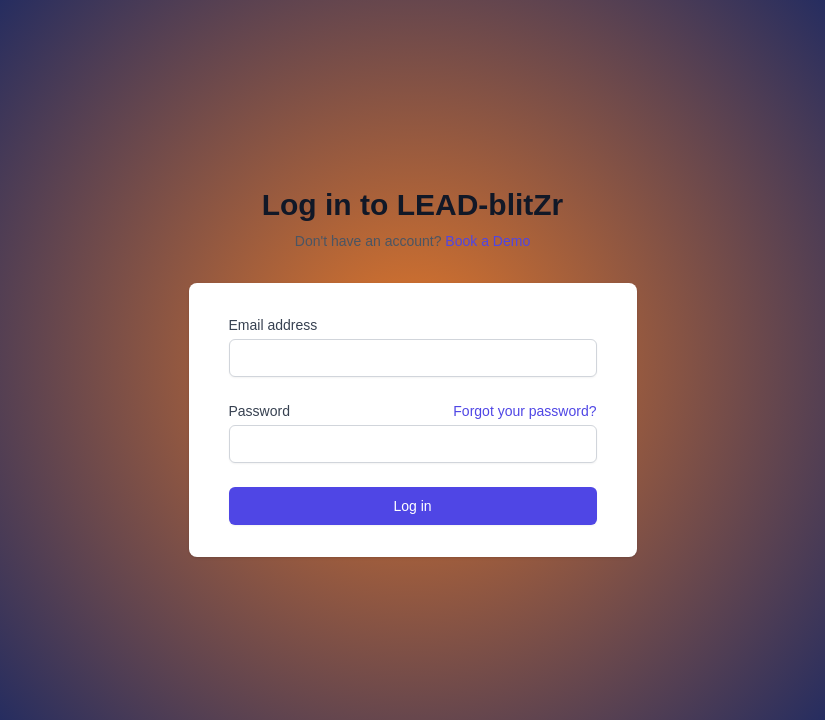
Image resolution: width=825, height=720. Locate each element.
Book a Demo (487, 241)
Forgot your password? (524, 411)
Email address (273, 325)
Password (259, 411)
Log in (412, 506)
